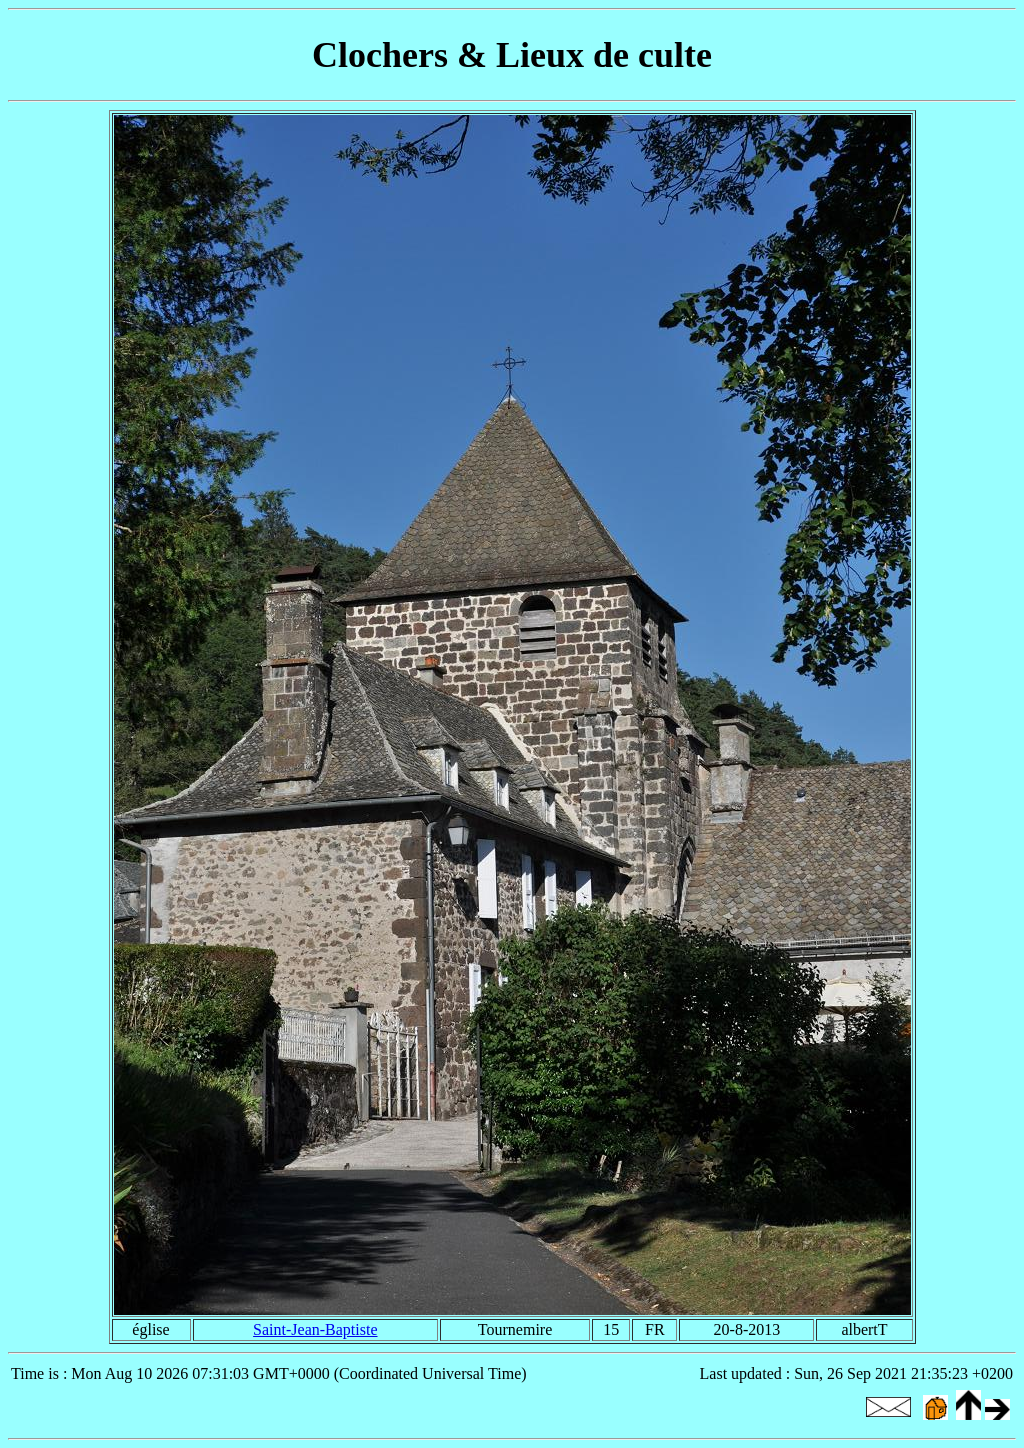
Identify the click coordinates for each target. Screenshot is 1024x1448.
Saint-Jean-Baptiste (315, 1329)
